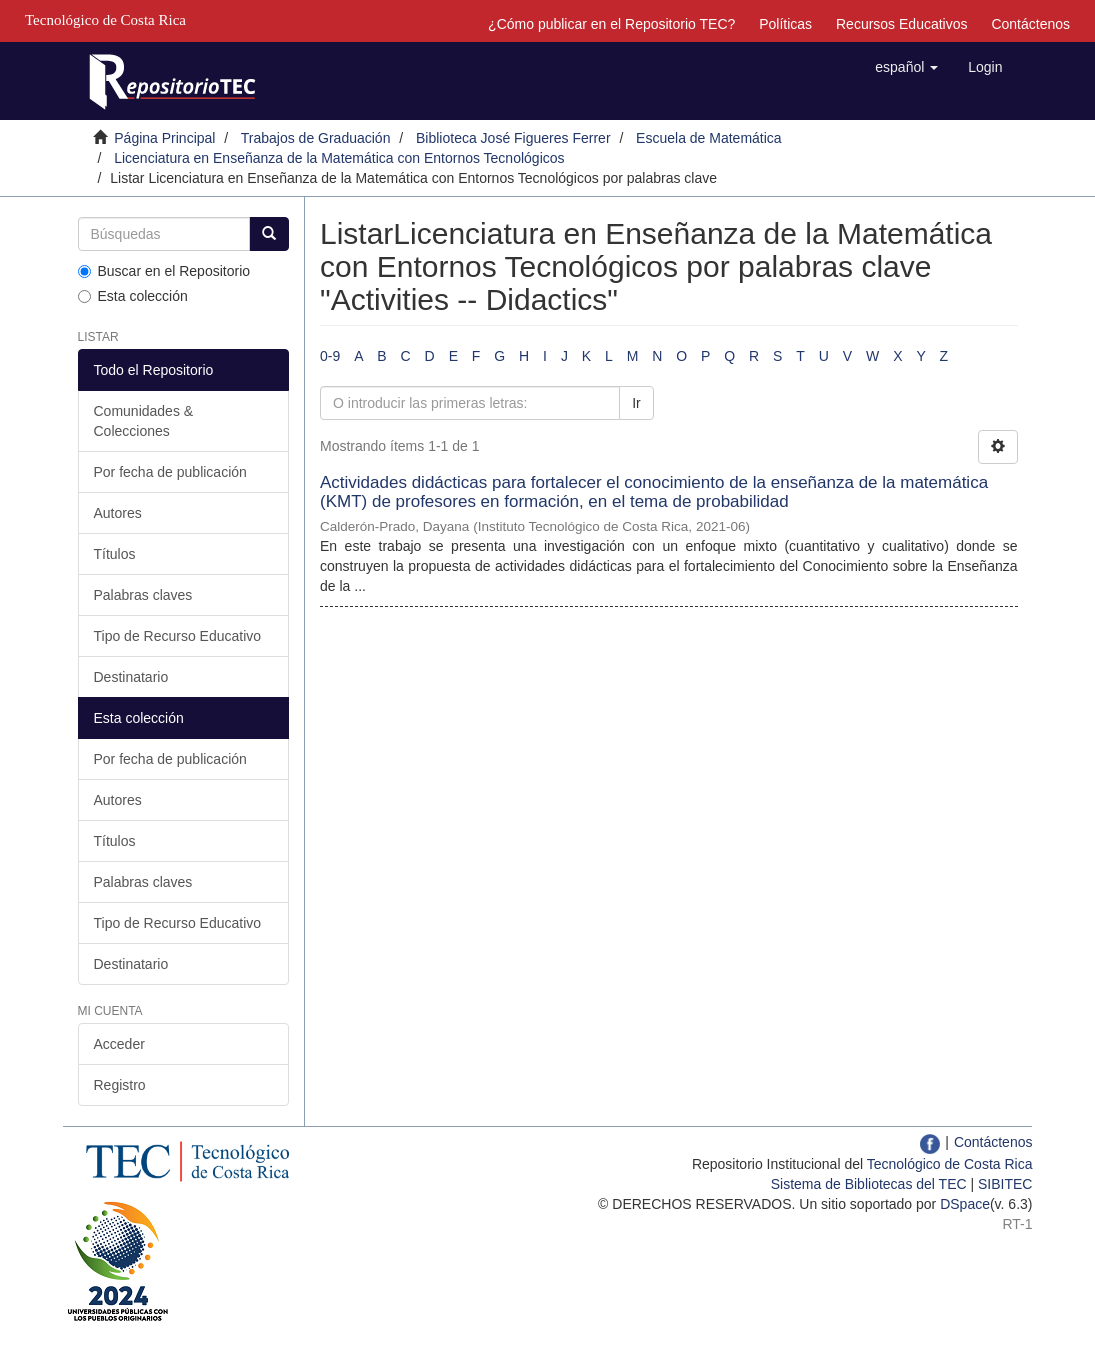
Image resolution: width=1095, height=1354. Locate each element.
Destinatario (131, 677)
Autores (118, 513)
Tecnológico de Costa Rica (950, 1164)
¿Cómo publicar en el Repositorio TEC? (611, 24)
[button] (906, 67)
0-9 (330, 356)
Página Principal (164, 138)
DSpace (965, 1204)
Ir (636, 403)
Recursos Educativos (902, 24)
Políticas (785, 24)
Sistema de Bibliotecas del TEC (869, 1184)
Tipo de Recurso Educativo (178, 636)
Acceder (119, 1044)
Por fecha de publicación (170, 472)
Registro (120, 1085)
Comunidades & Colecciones (144, 421)
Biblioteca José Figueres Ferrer (513, 138)
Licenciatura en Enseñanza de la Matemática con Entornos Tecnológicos (339, 158)
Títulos (115, 554)
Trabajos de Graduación (316, 138)
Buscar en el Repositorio (164, 271)
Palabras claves (143, 595)
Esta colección (133, 296)
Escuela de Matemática (709, 138)
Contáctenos (1030, 24)
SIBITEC (1005, 1184)
